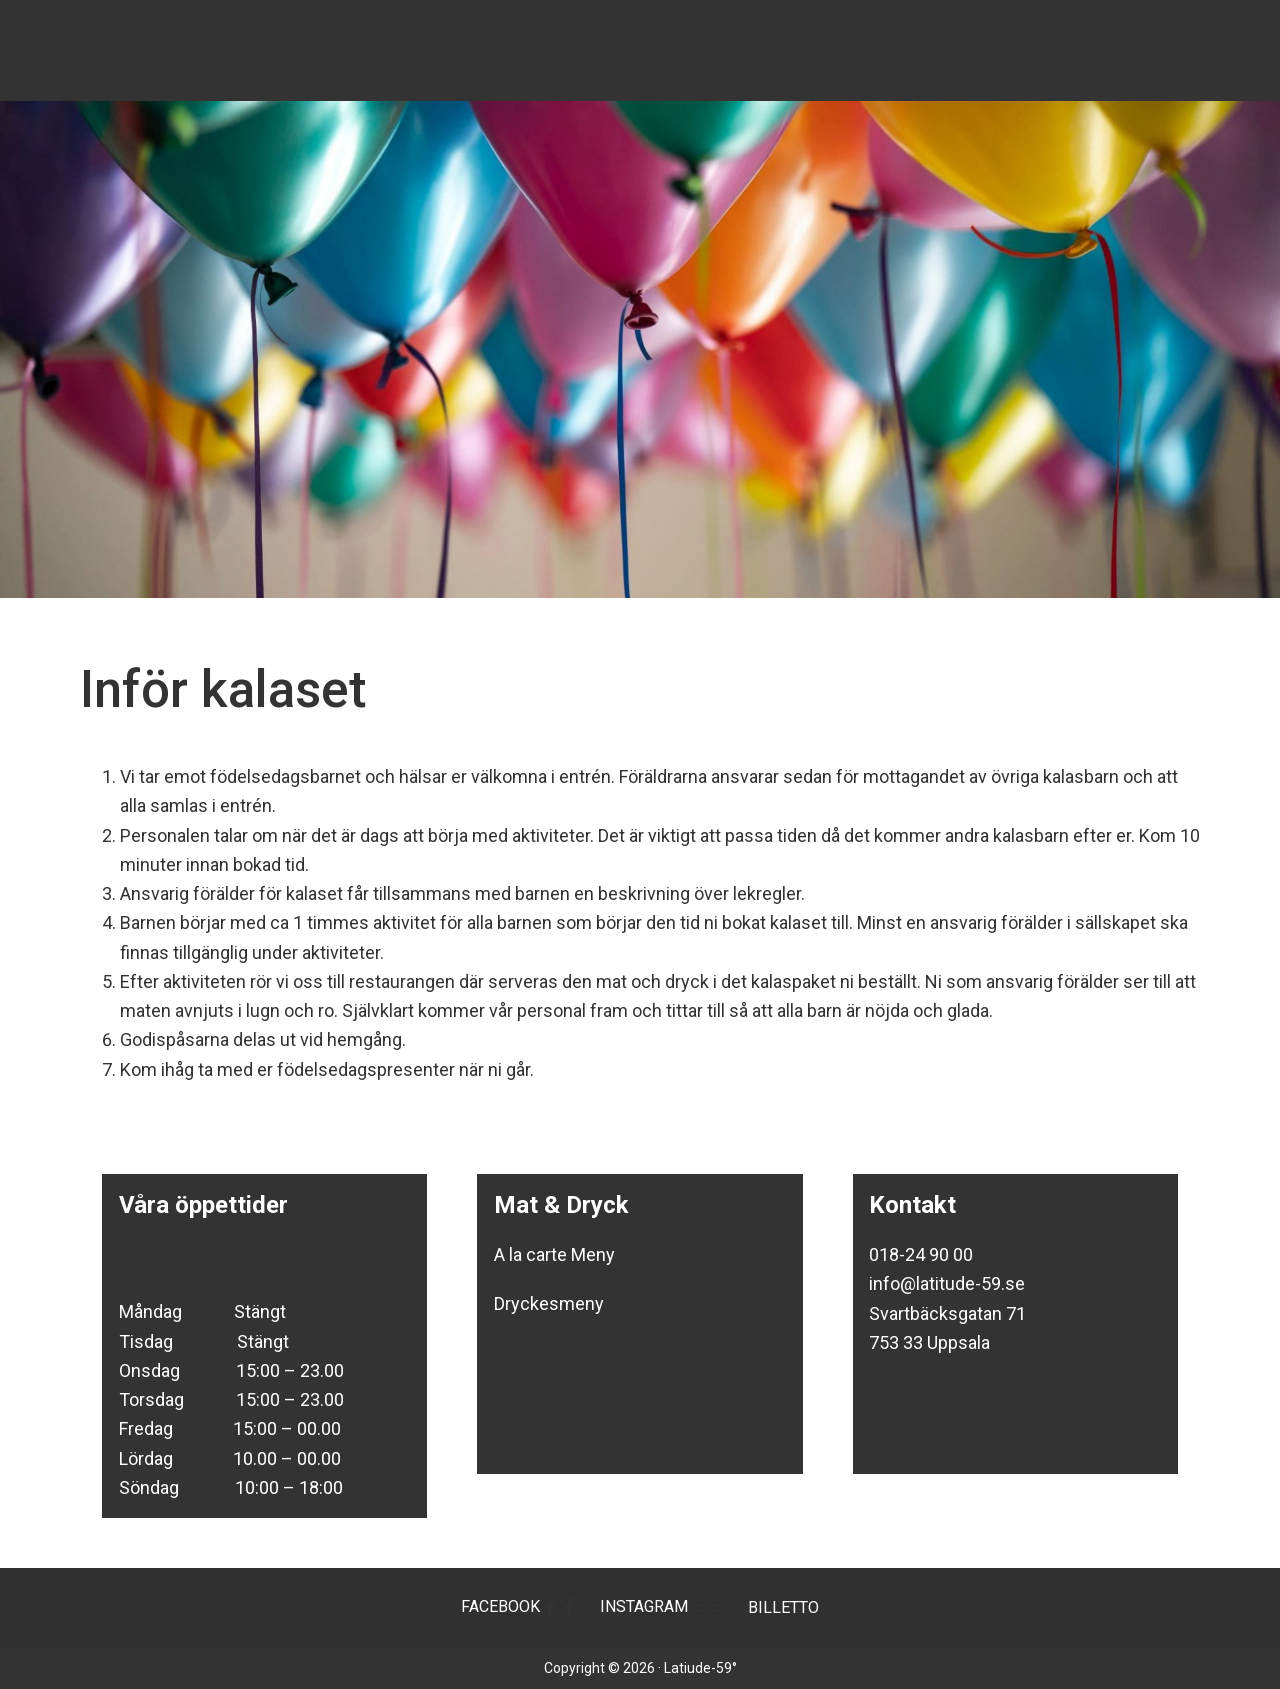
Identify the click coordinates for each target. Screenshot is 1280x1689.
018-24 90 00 (921, 1254)
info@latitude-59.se (947, 1283)
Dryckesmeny (549, 1303)
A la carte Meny (554, 1254)
